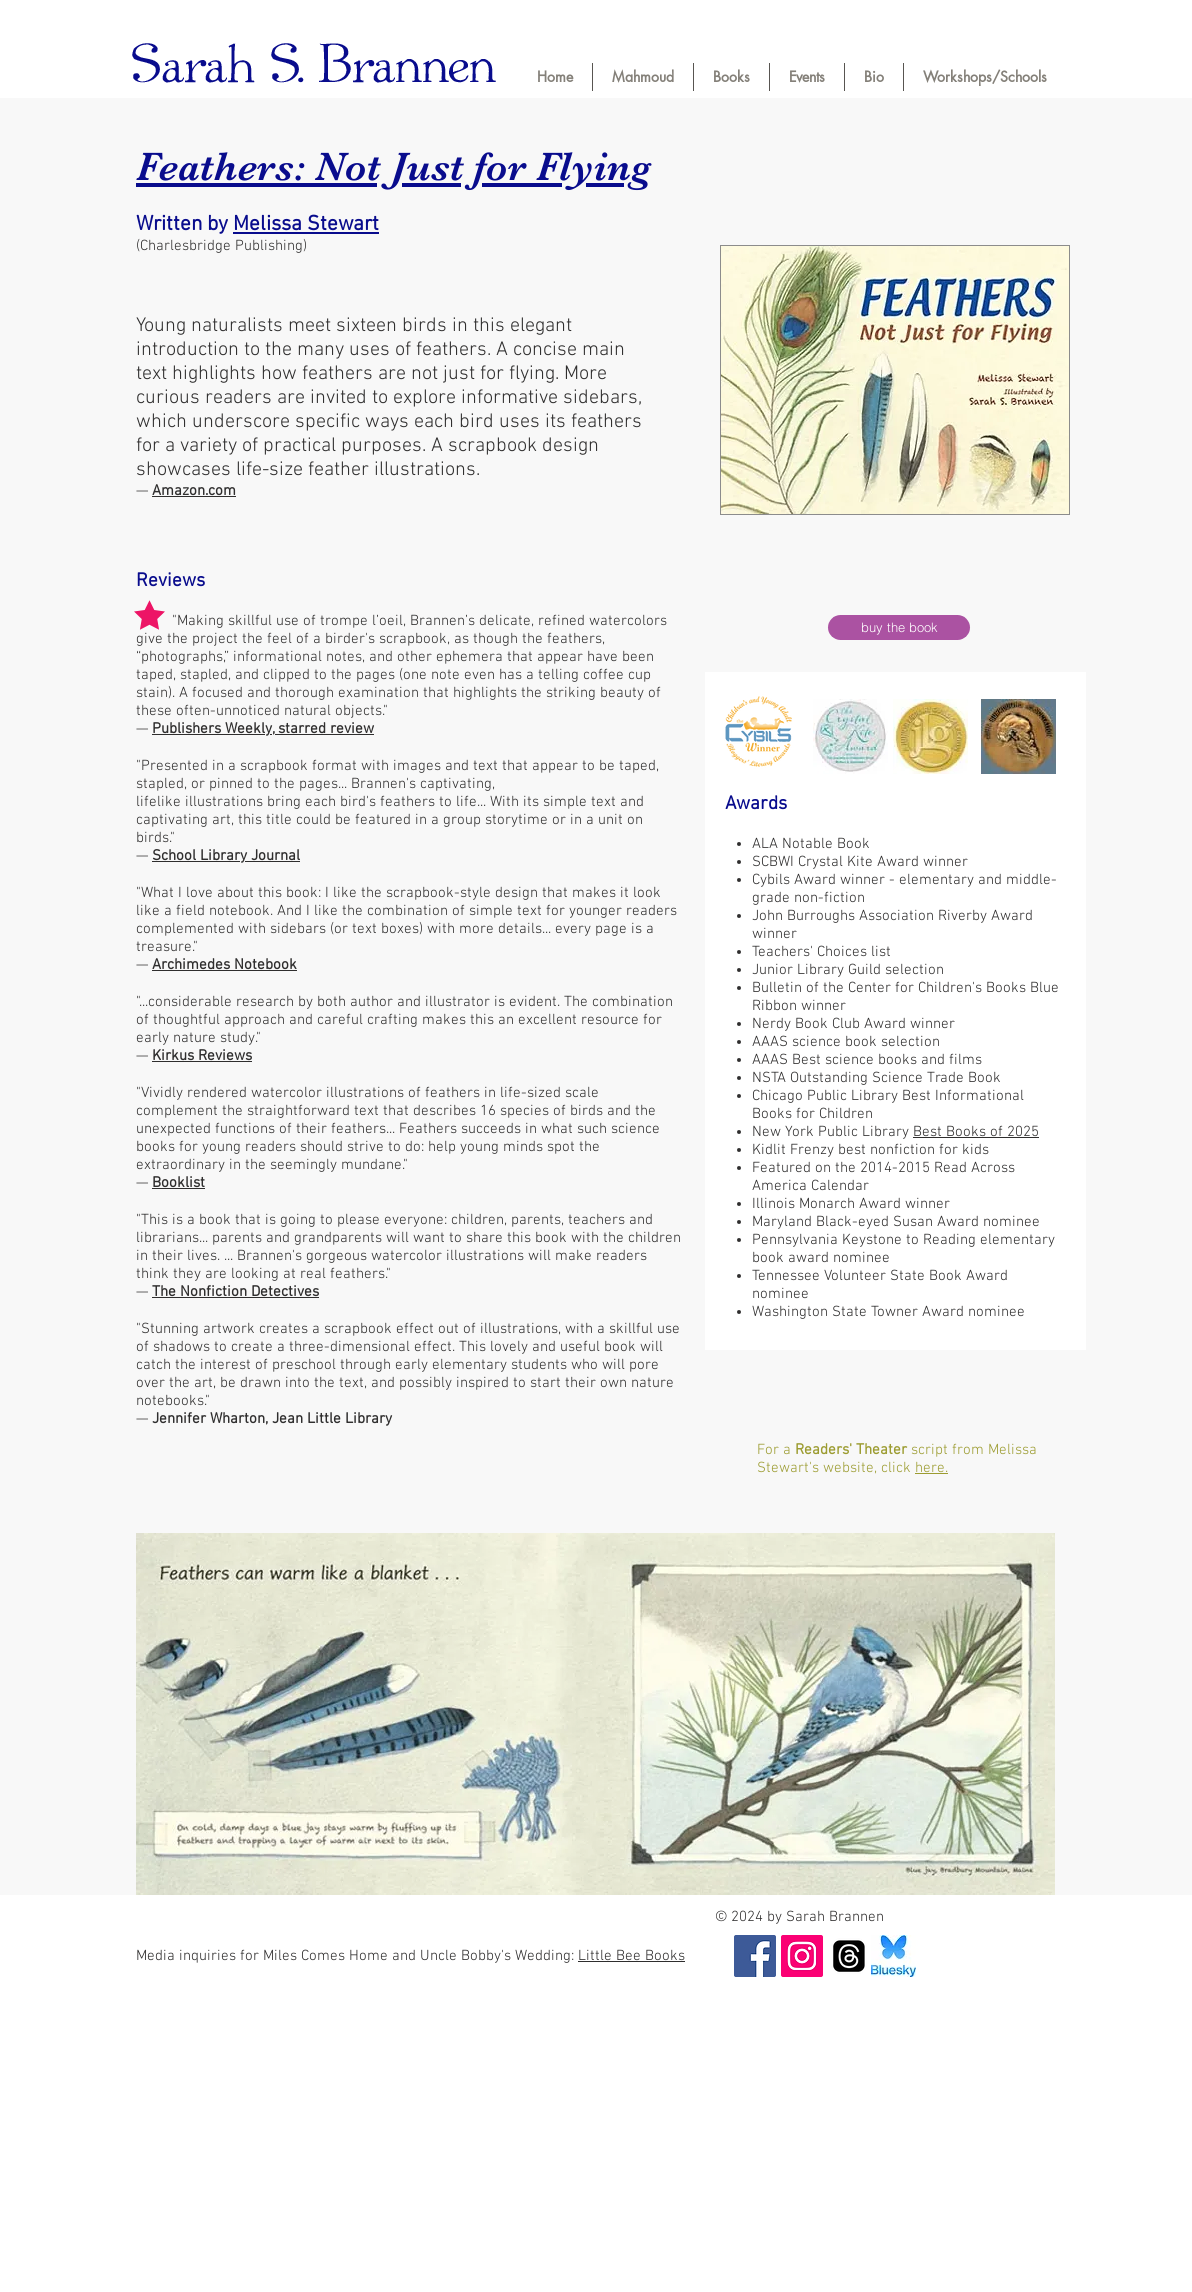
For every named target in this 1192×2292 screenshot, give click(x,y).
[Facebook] (755, 1956)
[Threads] (849, 1956)
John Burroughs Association (843, 916)
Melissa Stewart (306, 224)
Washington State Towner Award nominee (888, 1312)
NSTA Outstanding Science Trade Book (876, 1078)
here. (931, 1468)
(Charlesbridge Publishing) (221, 246)
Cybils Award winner (820, 880)
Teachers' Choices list (821, 952)
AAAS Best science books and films (867, 1060)
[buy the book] (899, 627)
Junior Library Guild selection (848, 970)
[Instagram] (802, 1956)
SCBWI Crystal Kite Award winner (860, 862)
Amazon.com (194, 491)
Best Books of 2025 (976, 1132)
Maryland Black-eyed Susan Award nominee (896, 1222)
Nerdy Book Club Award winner (853, 1024)
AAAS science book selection (846, 1042)
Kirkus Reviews (202, 1056)
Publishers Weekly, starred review (263, 729)
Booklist (178, 1183)
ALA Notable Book (811, 844)
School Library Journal (226, 856)
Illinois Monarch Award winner (851, 1204)
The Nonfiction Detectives (235, 1292)
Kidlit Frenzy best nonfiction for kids (870, 1150)
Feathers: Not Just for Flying (393, 166)
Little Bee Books (631, 1956)
